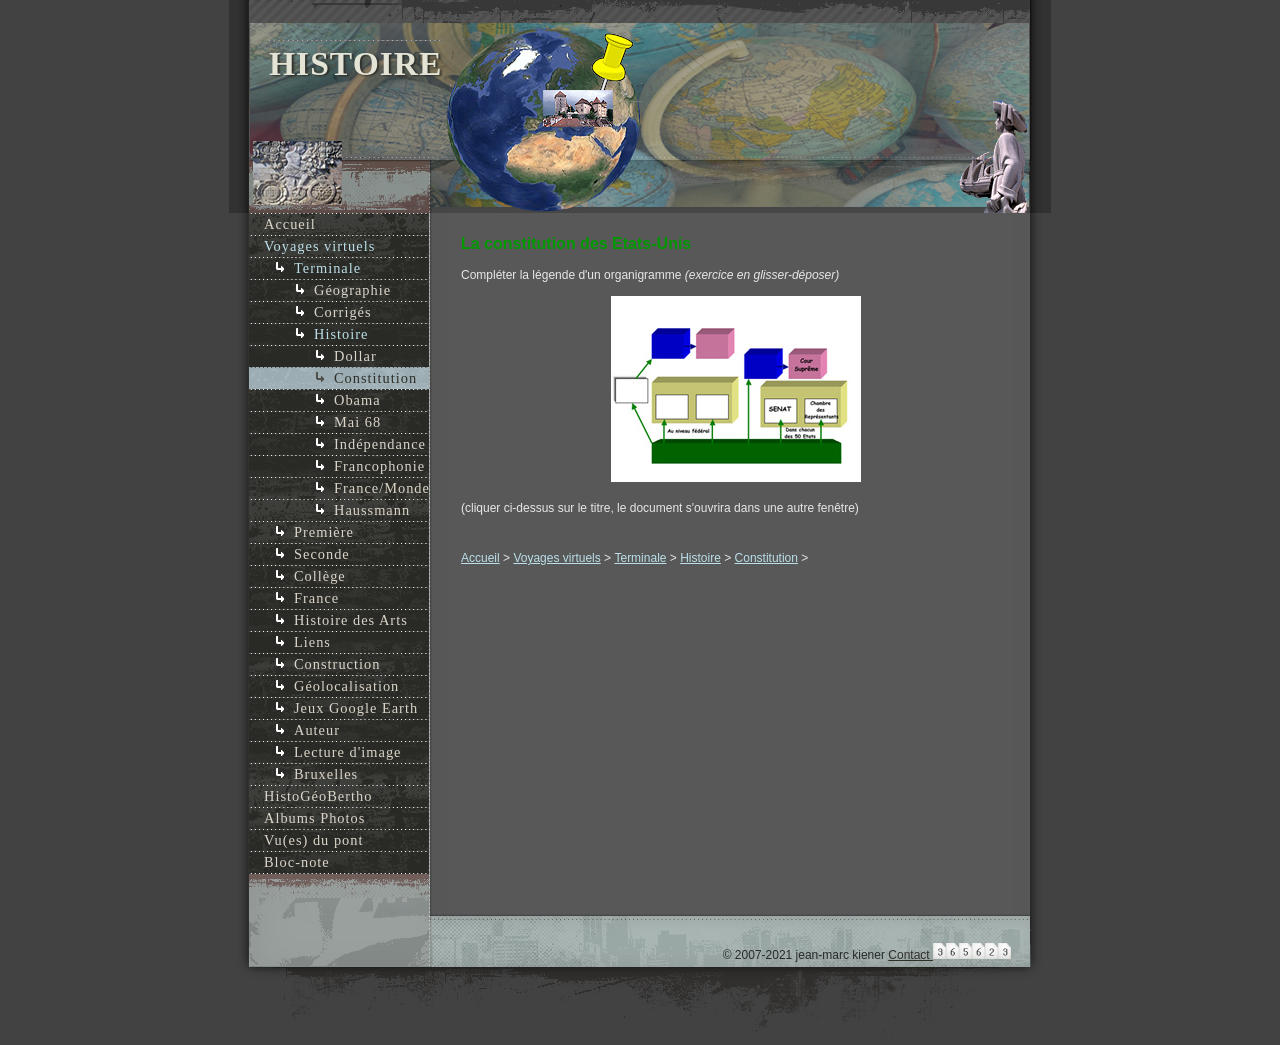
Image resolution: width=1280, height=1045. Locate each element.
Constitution (766, 558)
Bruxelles (326, 774)
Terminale (640, 558)
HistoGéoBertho (318, 796)
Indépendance (380, 444)
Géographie (352, 290)
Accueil (480, 558)
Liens (312, 642)
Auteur (317, 730)
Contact (910, 955)
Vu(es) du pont (313, 840)
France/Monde (381, 488)
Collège (320, 576)
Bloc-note (297, 862)
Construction (337, 664)
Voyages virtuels (556, 558)
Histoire (700, 558)
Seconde (322, 554)
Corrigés (343, 312)
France (316, 598)
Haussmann (372, 510)
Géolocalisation (346, 686)
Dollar (355, 356)
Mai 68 (357, 422)
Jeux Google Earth (356, 708)
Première (324, 532)
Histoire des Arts (351, 620)
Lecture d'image (348, 752)
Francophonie (379, 466)
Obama (357, 400)
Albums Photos (314, 818)
